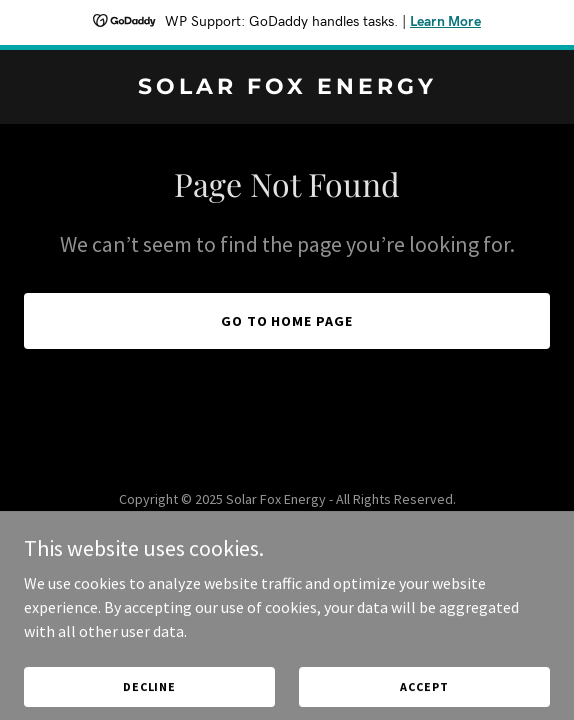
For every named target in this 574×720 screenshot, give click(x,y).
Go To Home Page (287, 321)
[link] (287, 88)
